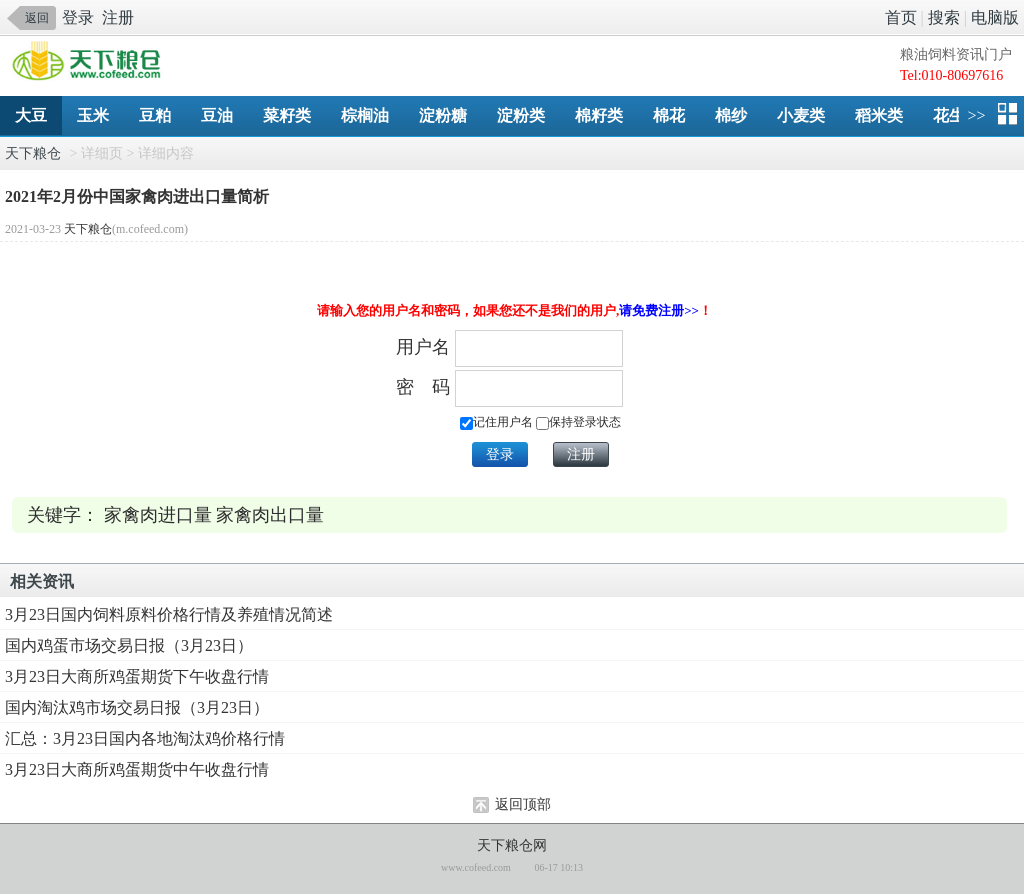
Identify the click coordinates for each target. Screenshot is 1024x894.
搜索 (944, 17)
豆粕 (155, 115)
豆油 (217, 115)
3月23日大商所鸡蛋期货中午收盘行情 (137, 769)
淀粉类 (521, 115)
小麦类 (801, 115)
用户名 (423, 347)
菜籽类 (287, 115)
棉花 (669, 115)
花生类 (957, 115)
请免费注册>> (659, 310)
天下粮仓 (33, 153)
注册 (118, 17)
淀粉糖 (443, 115)
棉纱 (731, 115)
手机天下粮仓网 (92, 62)
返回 (37, 18)
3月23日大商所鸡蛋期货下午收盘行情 (137, 676)
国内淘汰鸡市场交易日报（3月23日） (137, 707)
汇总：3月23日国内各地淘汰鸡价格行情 (145, 738)
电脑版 (995, 17)
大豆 (31, 115)
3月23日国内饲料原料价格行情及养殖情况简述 (169, 614)
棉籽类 (599, 115)
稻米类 (879, 115)
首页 (901, 17)
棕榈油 (365, 115)
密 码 (423, 387)
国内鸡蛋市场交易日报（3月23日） (129, 645)
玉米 (93, 115)
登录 (78, 17)
